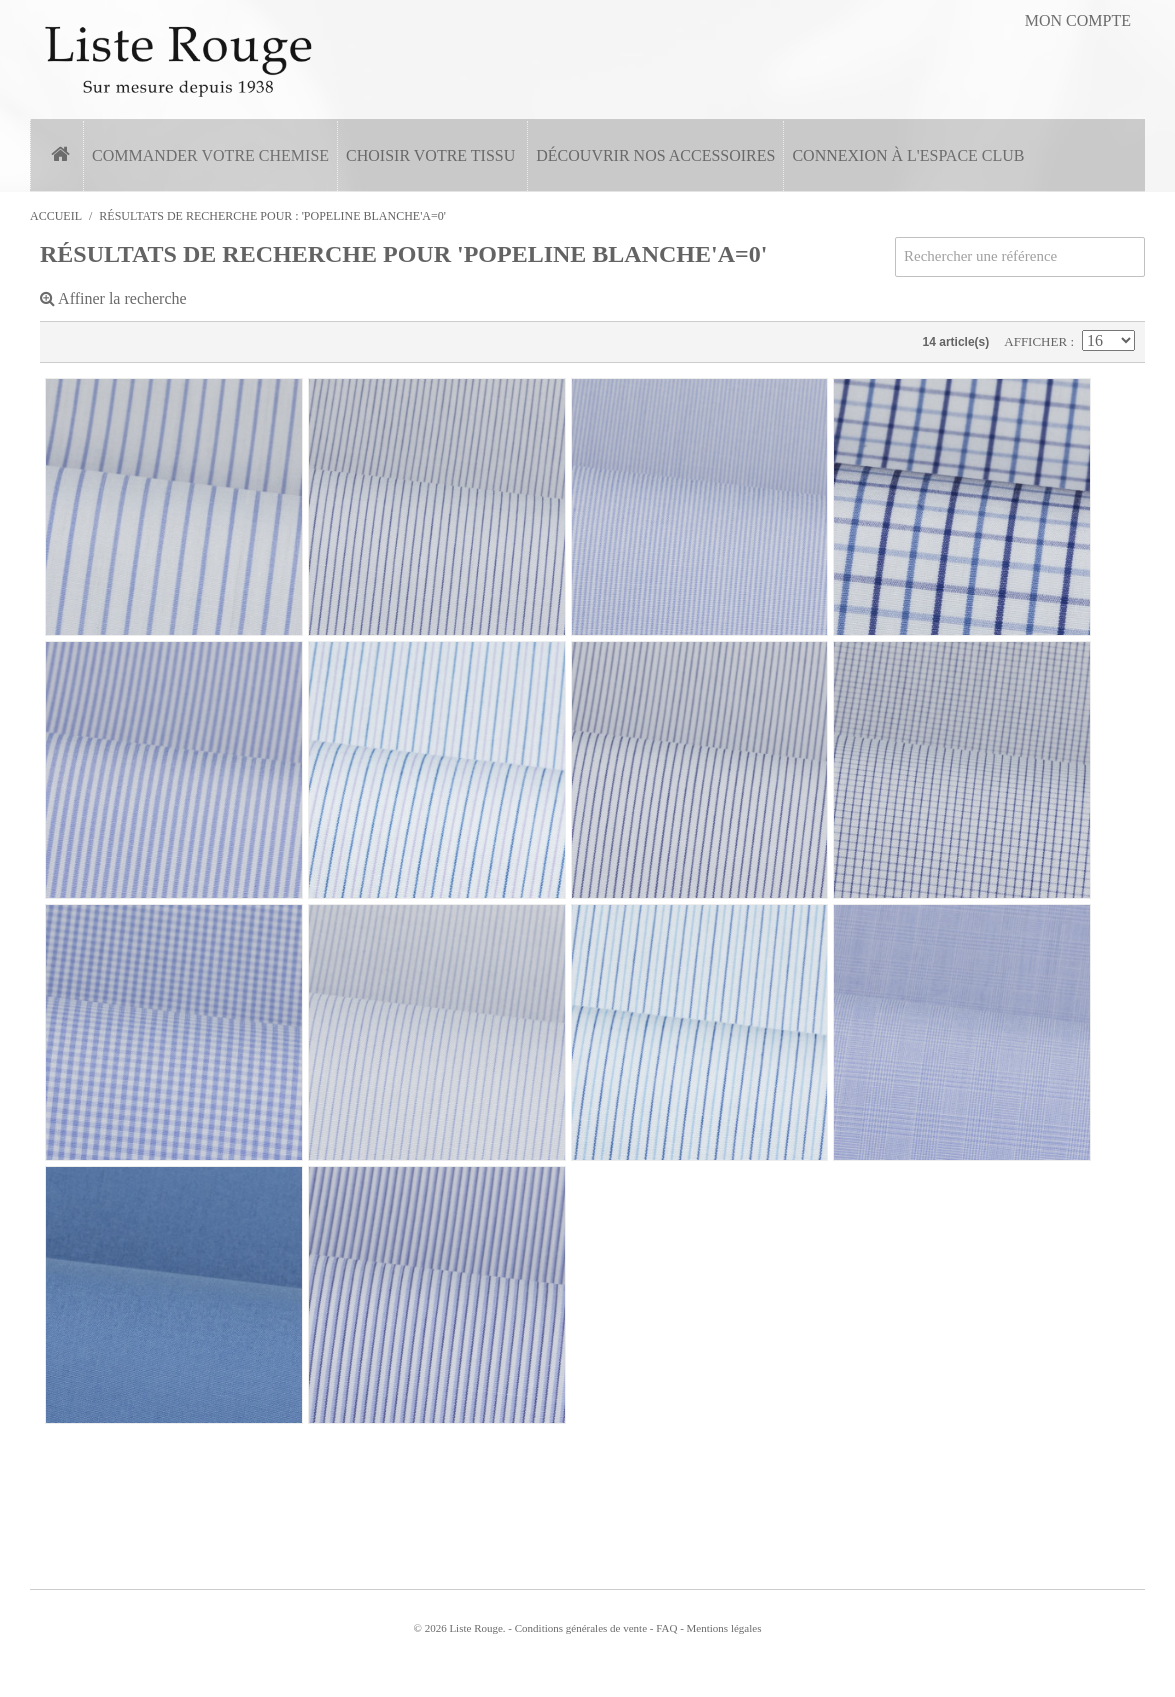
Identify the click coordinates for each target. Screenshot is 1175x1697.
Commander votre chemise (210, 155)
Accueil (56, 216)
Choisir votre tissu (430, 155)
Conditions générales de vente (581, 1628)
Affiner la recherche (113, 298)
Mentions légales (724, 1628)
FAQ (666, 1628)
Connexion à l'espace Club (908, 155)
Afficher (1037, 341)
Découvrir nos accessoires (655, 155)
